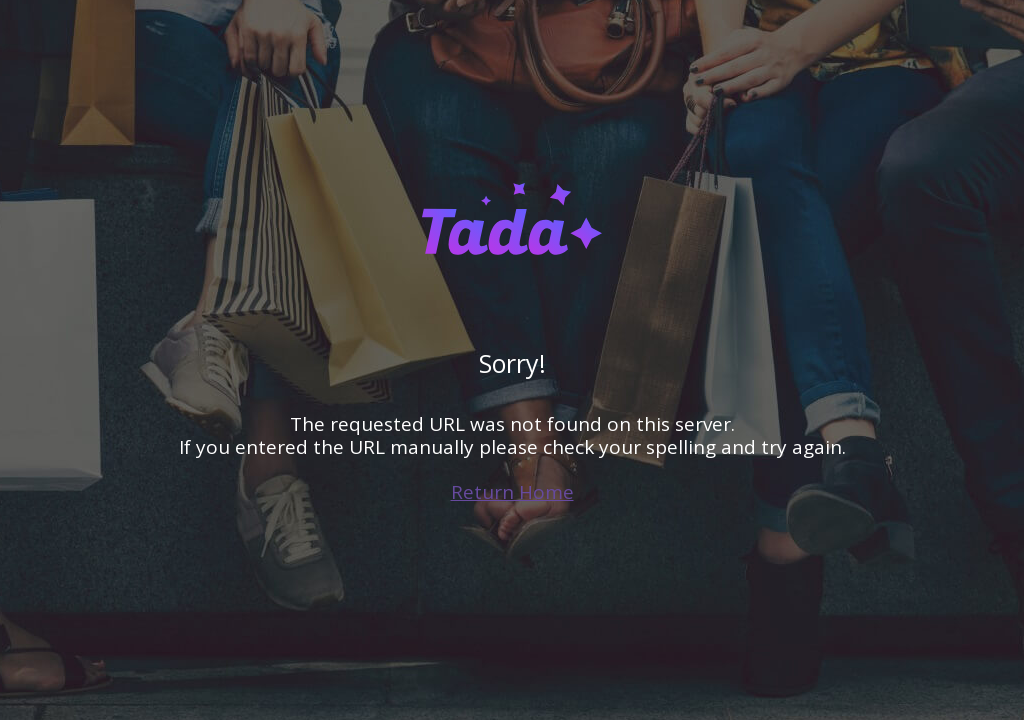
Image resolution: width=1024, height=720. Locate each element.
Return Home (512, 492)
